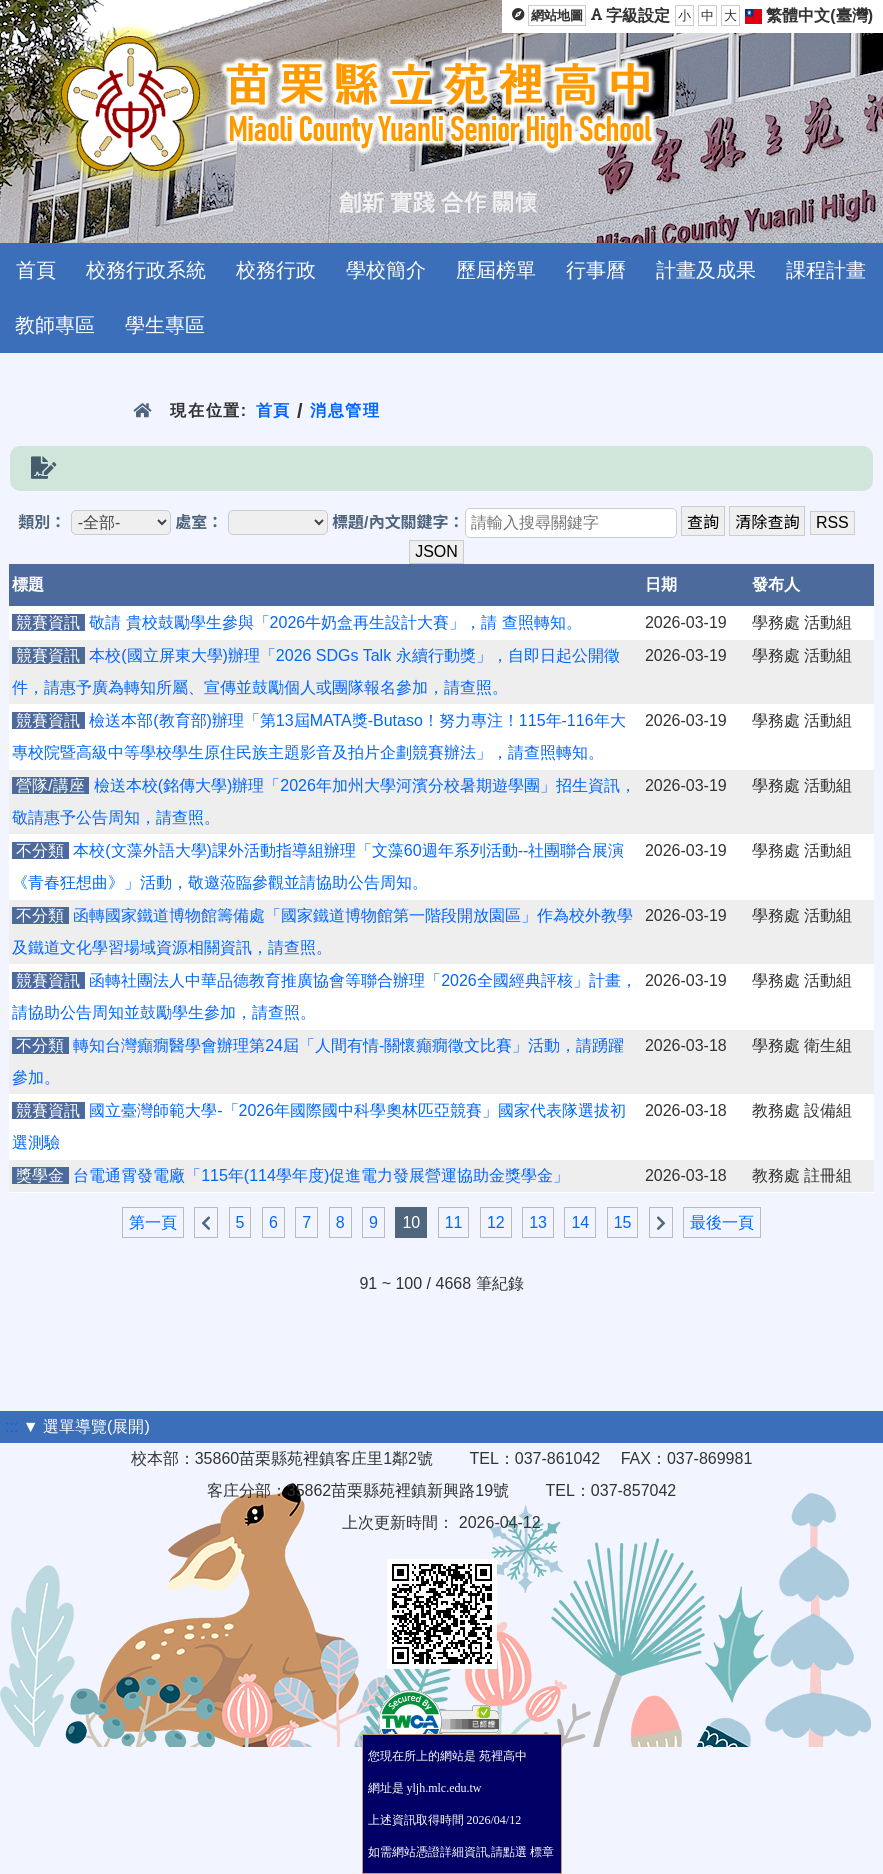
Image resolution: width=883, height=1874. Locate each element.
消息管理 (345, 410)
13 (538, 1222)
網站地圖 (557, 15)
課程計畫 (826, 270)
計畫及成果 (706, 270)
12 (496, 1222)
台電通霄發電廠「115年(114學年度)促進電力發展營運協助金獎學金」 (321, 1175)
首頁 (36, 270)
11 (454, 1222)
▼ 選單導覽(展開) (86, 1426)
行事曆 (596, 270)
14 (580, 1222)
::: (11, 1426)
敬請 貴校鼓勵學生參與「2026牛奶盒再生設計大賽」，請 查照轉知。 (335, 622)
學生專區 (165, 325)
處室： (199, 522)
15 (623, 1222)
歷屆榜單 (496, 270)
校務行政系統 (146, 270)
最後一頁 (722, 1222)
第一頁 (153, 1222)
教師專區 (55, 325)
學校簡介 (386, 270)
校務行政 (276, 270)
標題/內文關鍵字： (398, 522)
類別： (42, 522)
